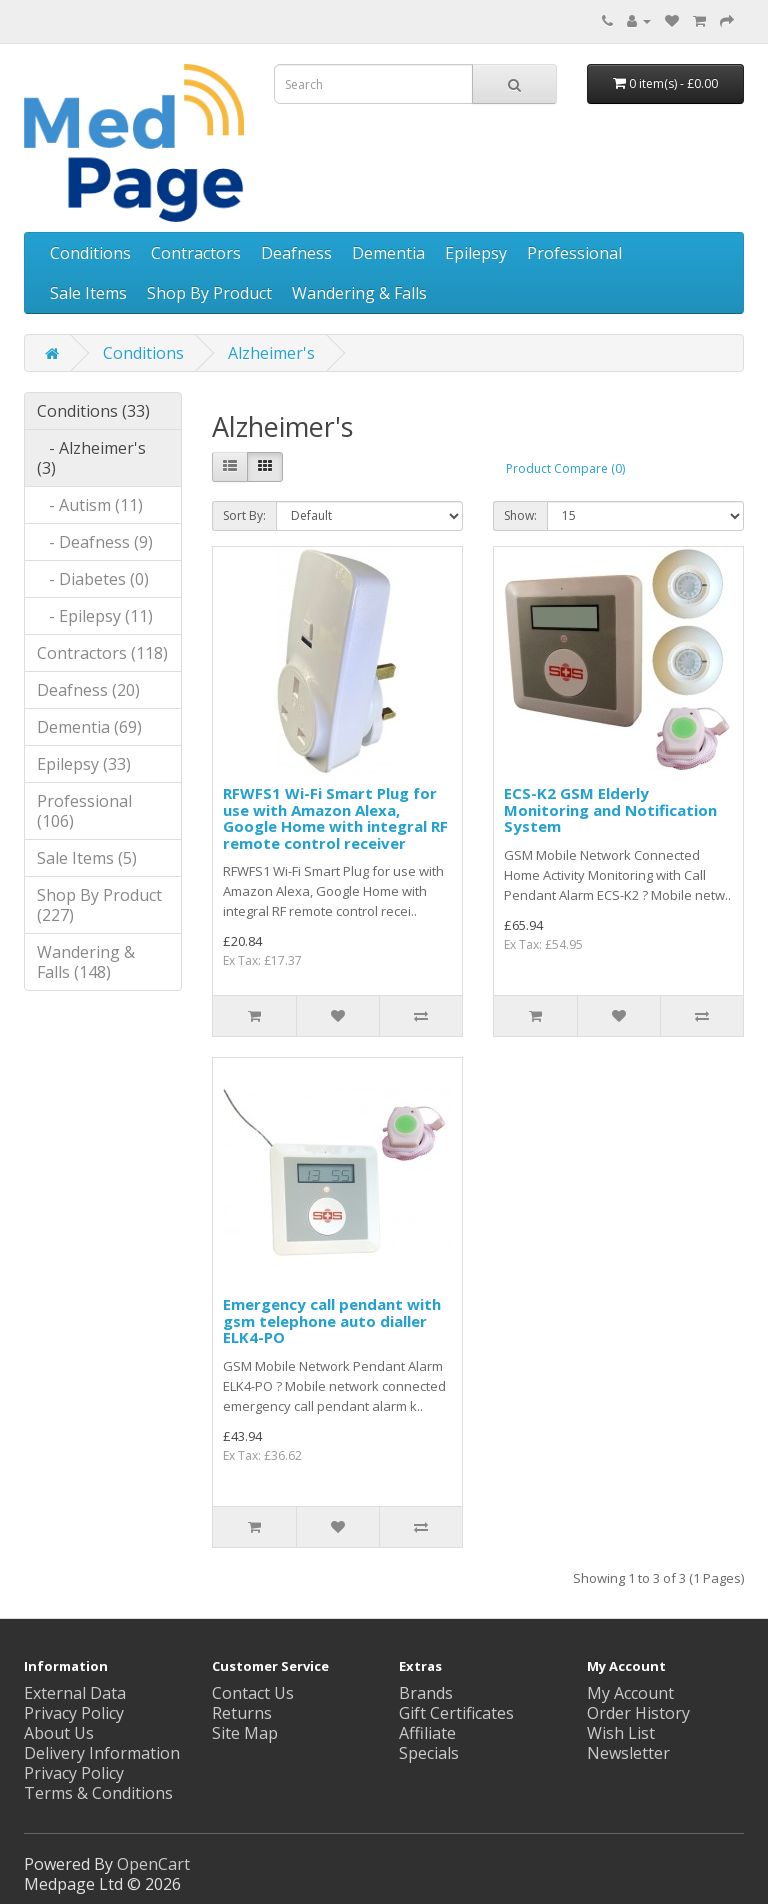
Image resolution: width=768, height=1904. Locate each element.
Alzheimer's (271, 353)
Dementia (388, 253)
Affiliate (427, 1733)
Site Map (245, 1733)
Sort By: (244, 515)
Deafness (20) (88, 690)
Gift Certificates (456, 1713)
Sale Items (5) (87, 858)
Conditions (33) (93, 411)
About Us (59, 1733)
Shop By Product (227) (99, 905)
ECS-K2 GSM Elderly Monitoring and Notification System (610, 809)
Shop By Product (209, 293)
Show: (520, 515)
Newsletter (628, 1753)
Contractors (196, 253)
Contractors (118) (102, 653)
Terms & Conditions (98, 1793)
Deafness (296, 253)
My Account (630, 1693)
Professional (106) (84, 811)
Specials (429, 1753)
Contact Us (253, 1693)
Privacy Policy (74, 1773)
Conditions (90, 253)
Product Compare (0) (565, 468)
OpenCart (153, 1864)
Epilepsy (476, 253)
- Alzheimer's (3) (91, 458)
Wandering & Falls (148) (86, 962)
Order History (638, 1713)
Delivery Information (102, 1753)
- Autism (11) (90, 505)
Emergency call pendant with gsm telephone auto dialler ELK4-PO (332, 1320)
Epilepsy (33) (84, 764)
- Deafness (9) (95, 542)
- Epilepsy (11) (95, 616)
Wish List (621, 1733)
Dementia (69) (89, 727)
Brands (426, 1693)
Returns (242, 1713)
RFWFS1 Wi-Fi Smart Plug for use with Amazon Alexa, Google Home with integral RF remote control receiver (335, 818)
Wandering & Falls (359, 293)
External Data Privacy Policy (75, 1703)
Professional (574, 253)
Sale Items (88, 293)
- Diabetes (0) (93, 579)
